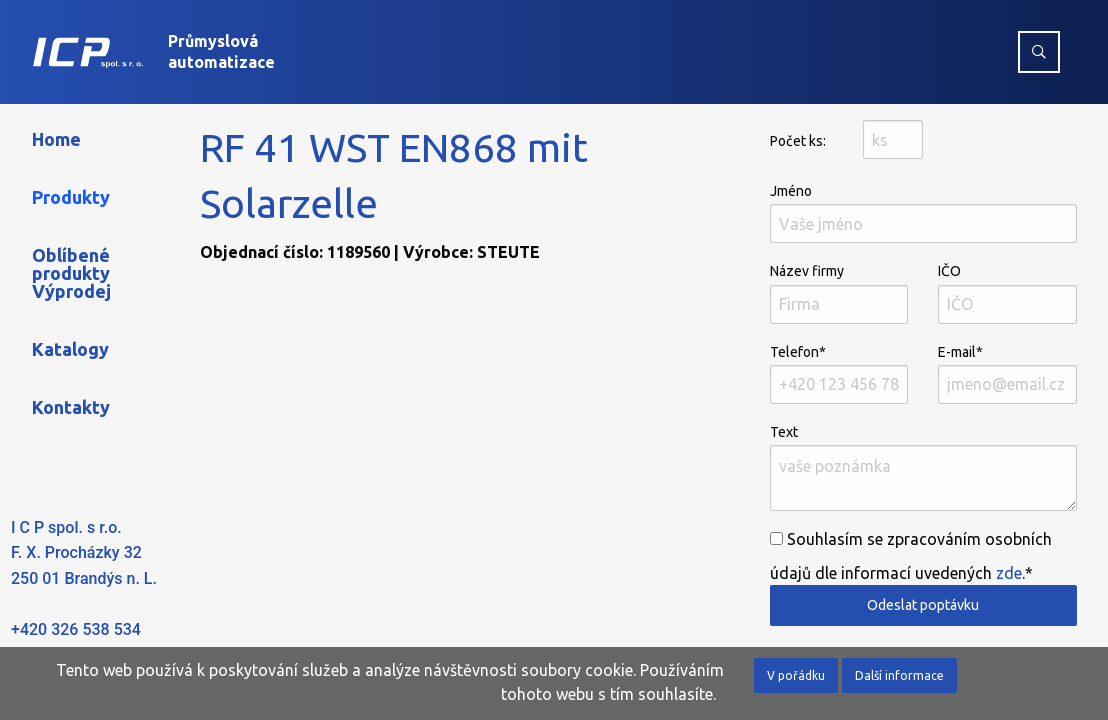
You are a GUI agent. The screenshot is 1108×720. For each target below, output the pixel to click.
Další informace (899, 675)
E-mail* (1007, 374)
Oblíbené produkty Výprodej (71, 273)
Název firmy (839, 293)
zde (1009, 573)
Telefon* (839, 374)
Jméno (923, 213)
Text (923, 467)
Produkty (71, 197)
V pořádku (796, 675)
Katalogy (70, 349)
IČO (1007, 293)
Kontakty (71, 407)
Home (56, 139)
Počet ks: (798, 141)
